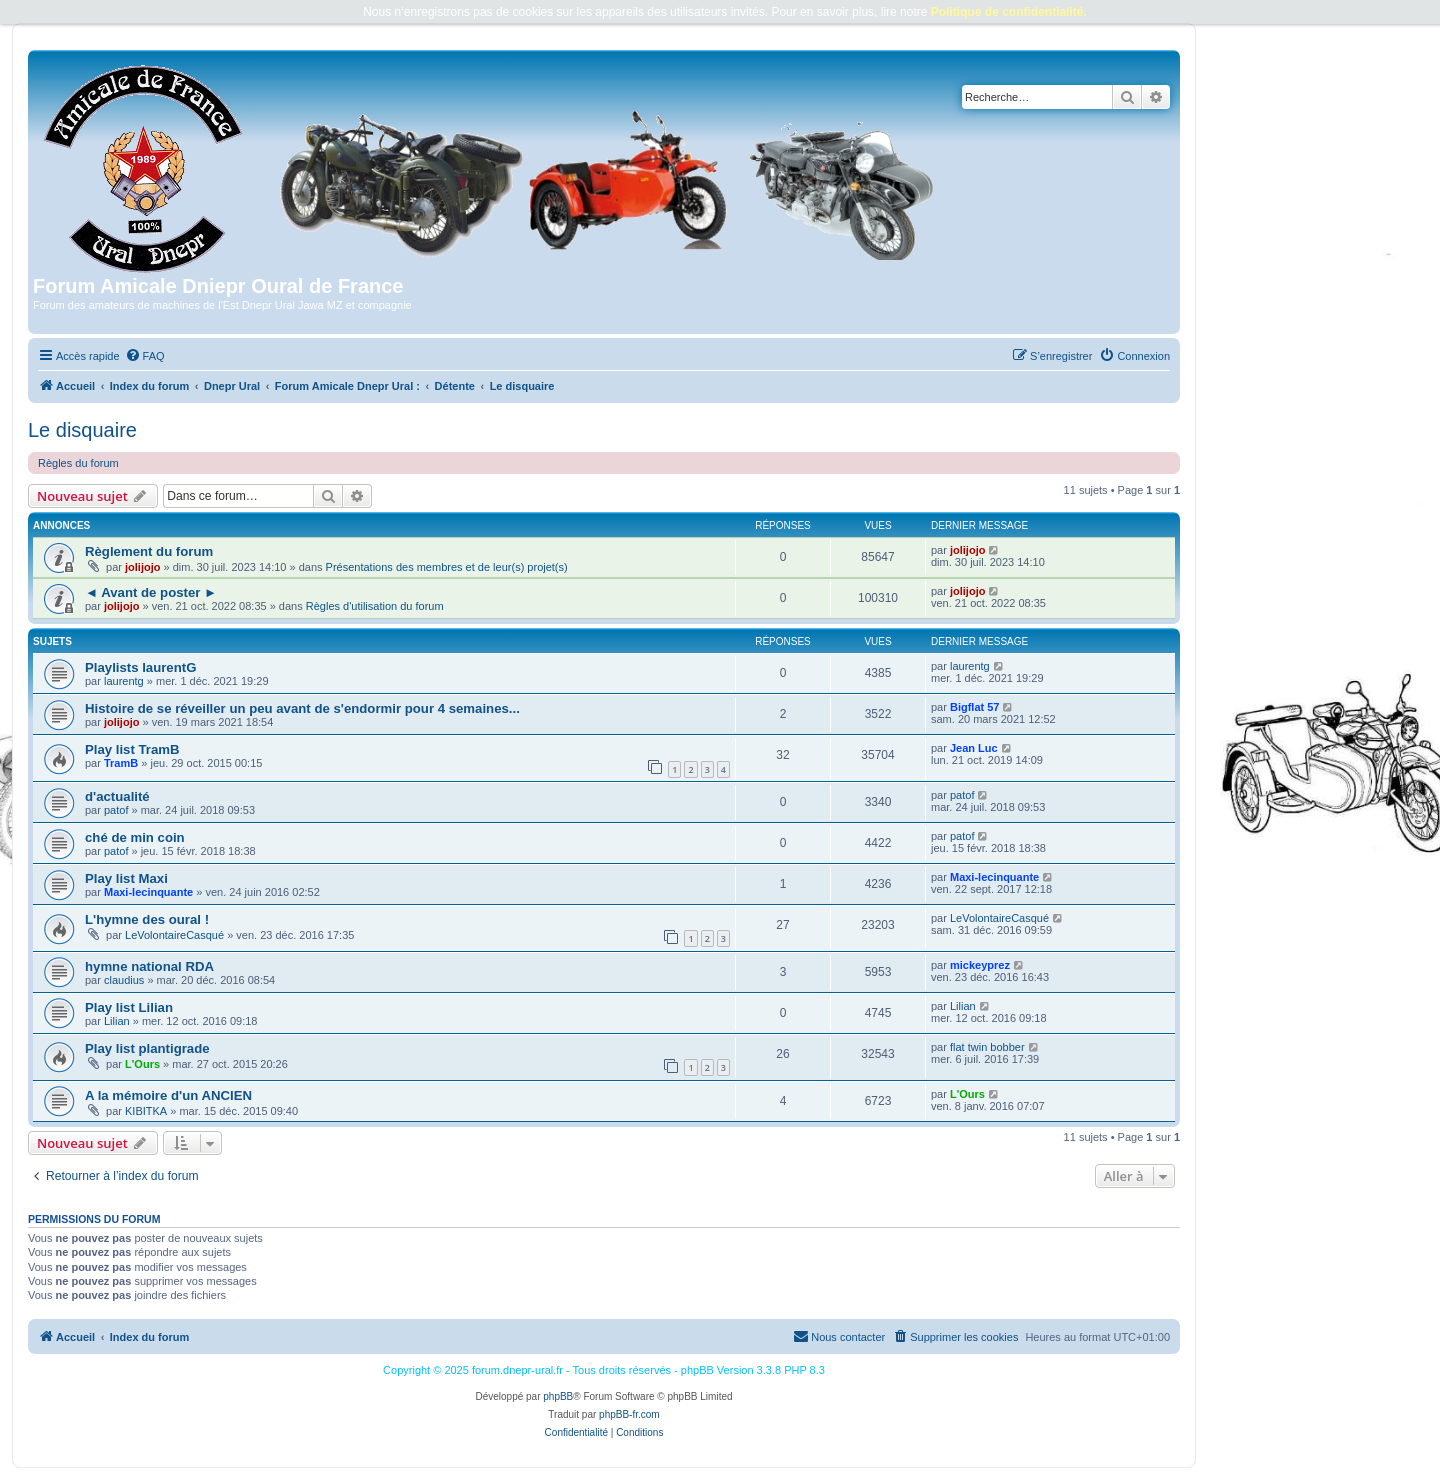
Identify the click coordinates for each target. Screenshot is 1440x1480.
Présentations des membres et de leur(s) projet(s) (447, 567)
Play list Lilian (129, 1007)
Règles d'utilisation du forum (375, 606)
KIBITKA (146, 1111)
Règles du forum (78, 463)
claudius (124, 980)
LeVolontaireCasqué (174, 935)
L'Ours (142, 1064)
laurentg (124, 681)
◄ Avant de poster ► (151, 592)
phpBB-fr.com (629, 1414)
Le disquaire (82, 430)
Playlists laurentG (140, 667)
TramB (121, 763)
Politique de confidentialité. (1009, 12)
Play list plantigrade (147, 1048)
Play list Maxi (126, 878)
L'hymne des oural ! (147, 919)
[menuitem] (145, 356)
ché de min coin (135, 837)
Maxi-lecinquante (148, 892)
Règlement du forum (149, 551)
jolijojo (142, 567)
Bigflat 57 (975, 707)
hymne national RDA (149, 966)
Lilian (117, 1021)
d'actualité (117, 796)
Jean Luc (974, 748)
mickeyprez (980, 965)
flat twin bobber (987, 1047)
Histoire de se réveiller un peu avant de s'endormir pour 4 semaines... (302, 708)
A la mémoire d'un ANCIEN (168, 1095)
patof (116, 810)
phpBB (558, 1396)
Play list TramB (132, 749)
